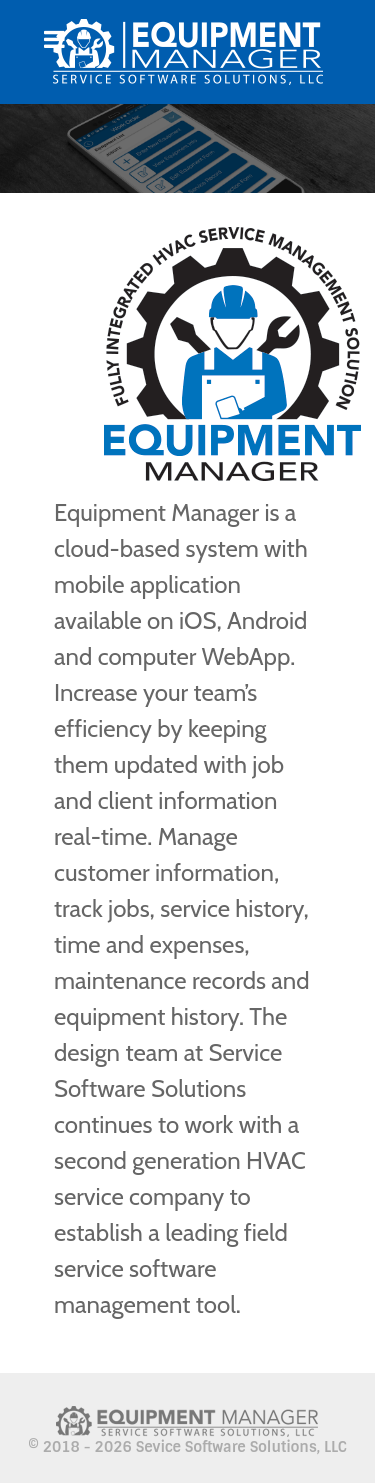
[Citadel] (187, 52)
